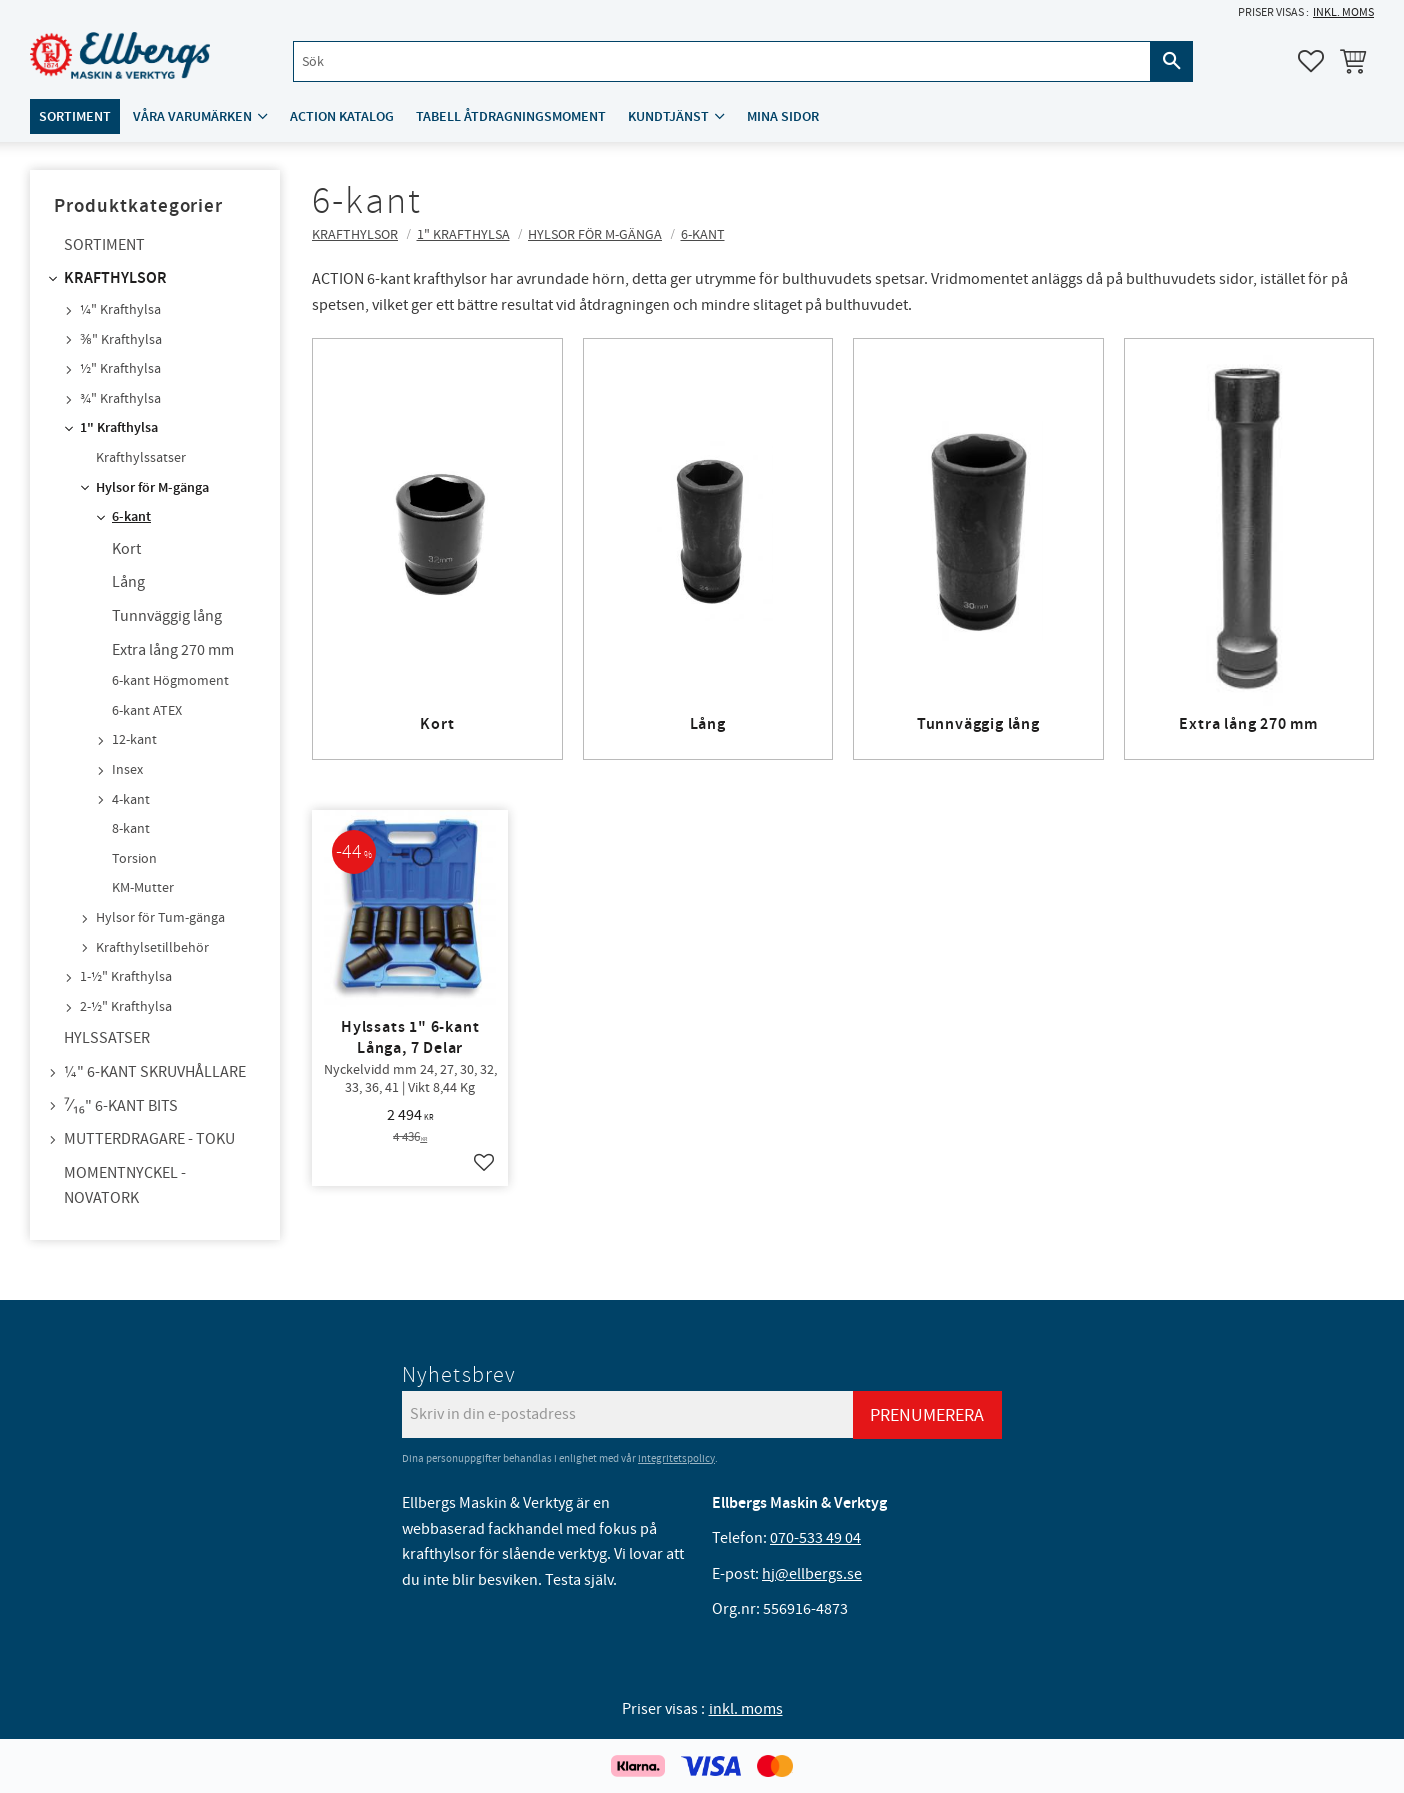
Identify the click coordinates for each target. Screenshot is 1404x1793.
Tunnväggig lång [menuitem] (167, 616)
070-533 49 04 (815, 1538)
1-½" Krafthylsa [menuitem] (126, 977)
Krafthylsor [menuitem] (115, 278)
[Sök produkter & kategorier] (722, 61)
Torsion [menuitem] (134, 859)
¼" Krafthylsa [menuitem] (120, 310)
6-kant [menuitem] (131, 517)
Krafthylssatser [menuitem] (141, 458)
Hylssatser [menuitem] (107, 1038)
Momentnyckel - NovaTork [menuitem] (125, 1186)
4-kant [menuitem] (131, 800)
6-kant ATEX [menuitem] (147, 711)
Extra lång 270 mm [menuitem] (173, 650)
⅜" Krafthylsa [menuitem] (121, 340)
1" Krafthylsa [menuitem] (119, 428)
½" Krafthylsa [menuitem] (120, 369)
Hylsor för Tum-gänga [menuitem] (160, 918)
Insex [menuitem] (127, 770)
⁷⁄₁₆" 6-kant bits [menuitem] (121, 1106)
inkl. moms (1343, 12)
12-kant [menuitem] (134, 740)
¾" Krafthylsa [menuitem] (120, 399)
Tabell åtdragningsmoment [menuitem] (511, 116)
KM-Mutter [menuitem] (143, 888)
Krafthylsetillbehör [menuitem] (152, 948)
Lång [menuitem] (128, 582)
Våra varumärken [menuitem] (192, 116)
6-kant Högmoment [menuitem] (170, 681)
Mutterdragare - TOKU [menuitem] (149, 1139)
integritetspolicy (676, 1458)
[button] (1311, 61)
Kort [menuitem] (126, 549)
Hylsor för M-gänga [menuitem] (152, 488)
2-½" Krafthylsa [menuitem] (126, 1007)
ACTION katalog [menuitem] (342, 116)
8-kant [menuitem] (131, 829)
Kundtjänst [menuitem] (668, 116)
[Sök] (1172, 61)
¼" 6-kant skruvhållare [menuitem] (155, 1072)
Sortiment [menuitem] (75, 116)
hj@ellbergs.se (812, 1574)
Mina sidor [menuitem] (783, 116)
